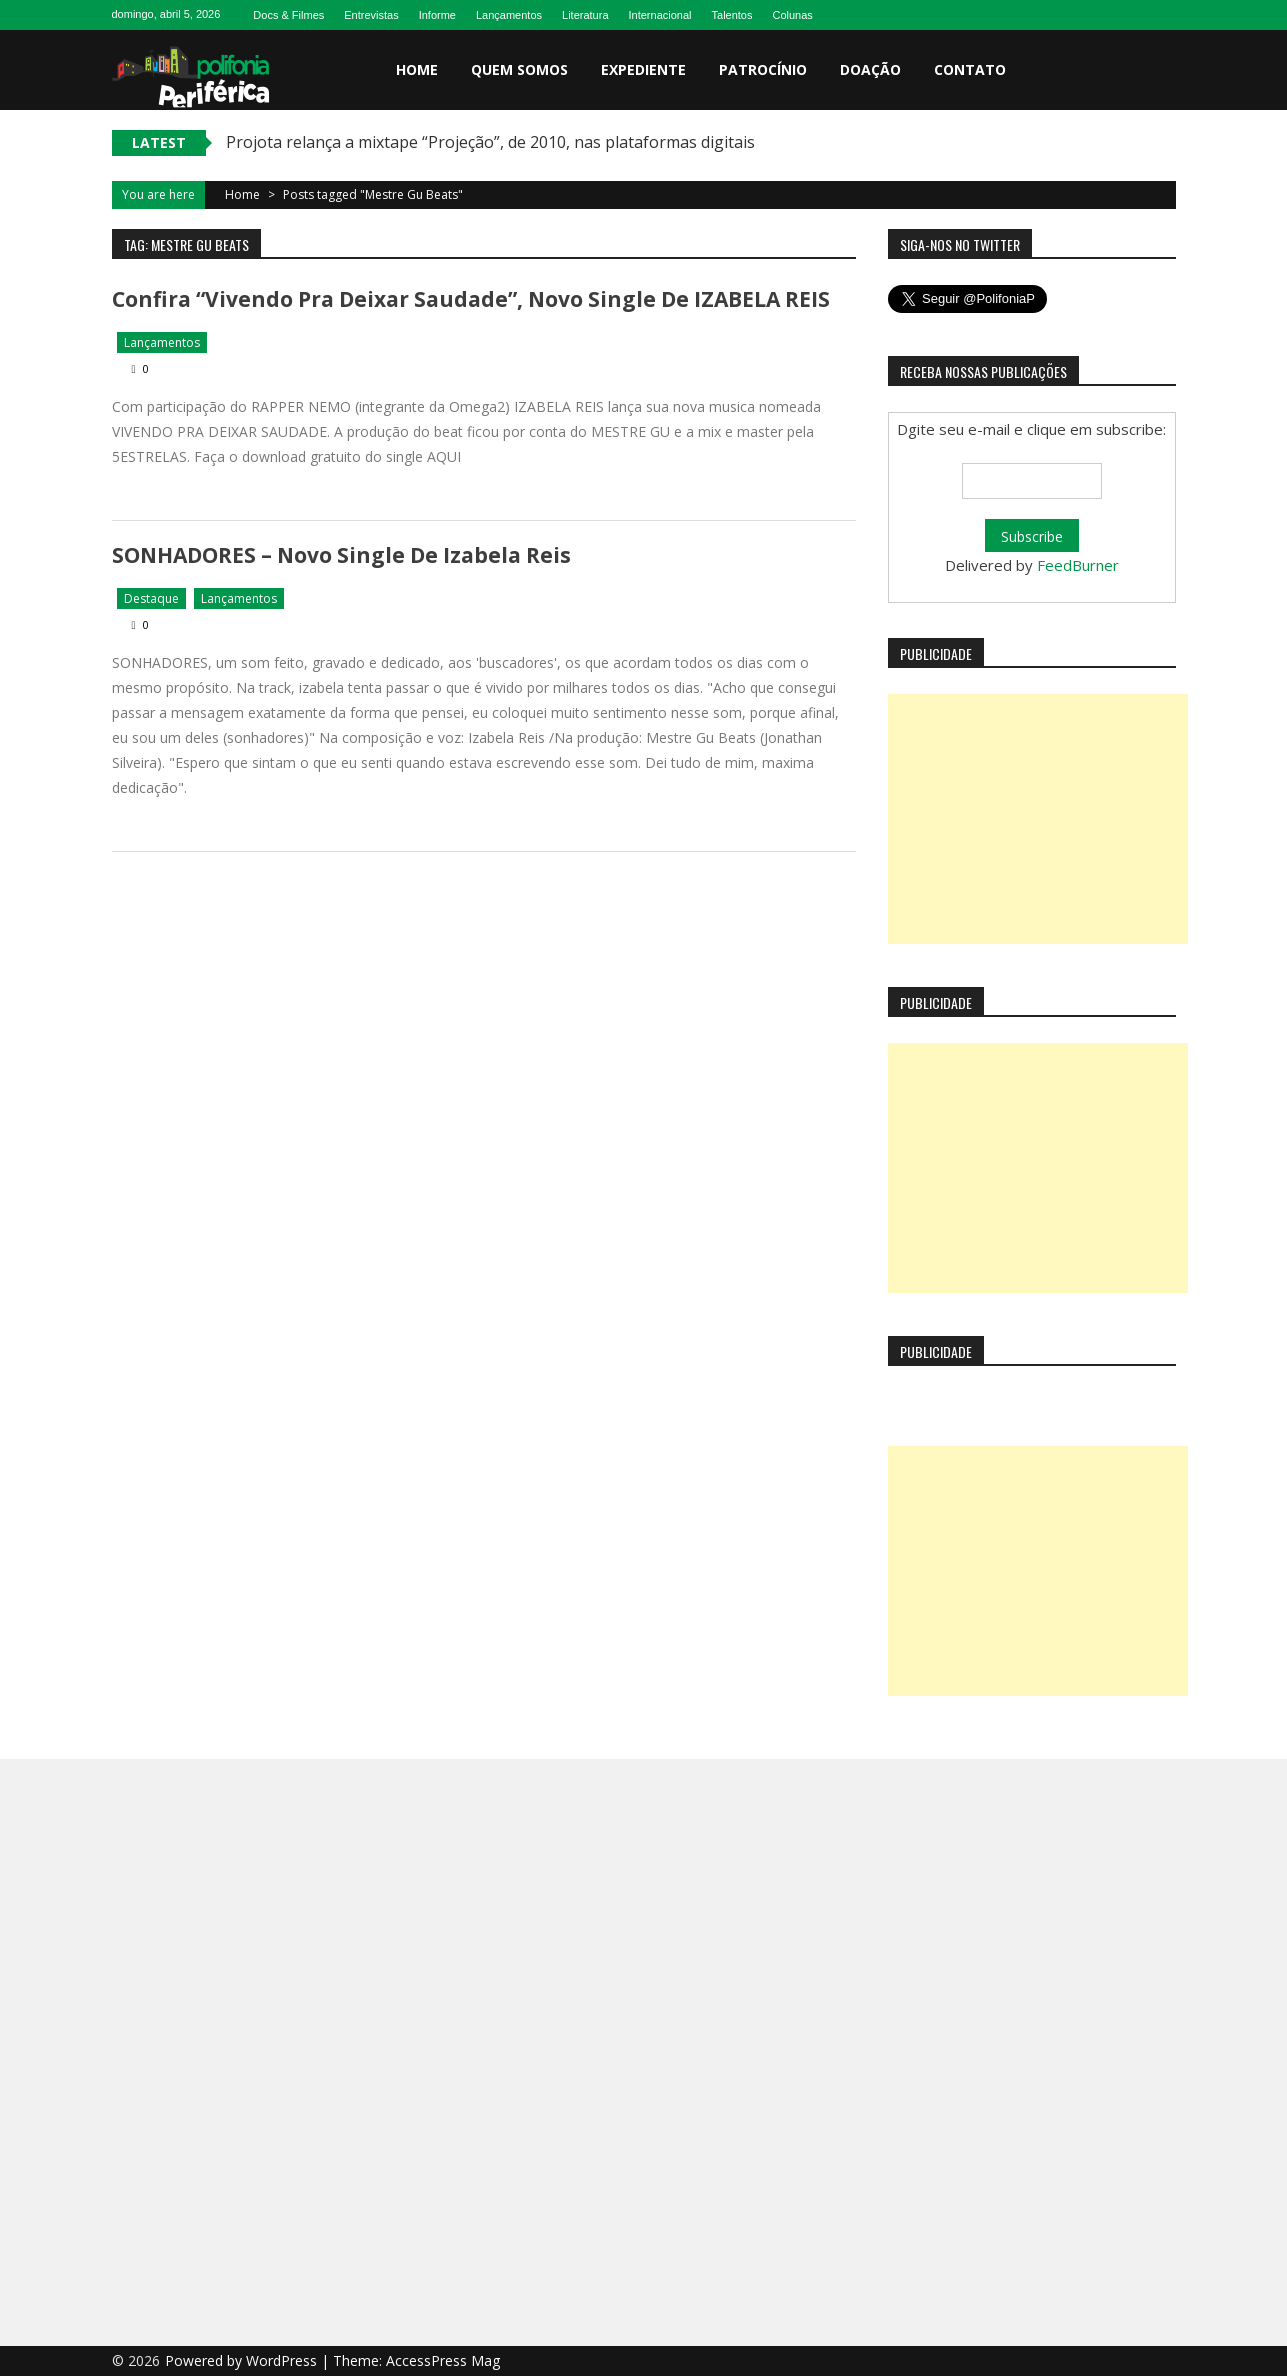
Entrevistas (371, 15)
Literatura (585, 15)
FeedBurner (1078, 565)
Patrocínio (763, 69)
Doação (870, 69)
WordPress (283, 2360)
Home (417, 69)
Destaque (151, 598)
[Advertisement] (1038, 819)
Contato (970, 69)
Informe (437, 15)
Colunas (793, 15)
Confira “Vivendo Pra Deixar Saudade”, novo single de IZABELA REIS (471, 299)
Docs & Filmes (288, 15)
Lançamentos (509, 15)
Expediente (643, 69)
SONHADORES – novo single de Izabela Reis (341, 555)
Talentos (732, 15)
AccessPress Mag (443, 2360)
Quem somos (519, 69)
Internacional (660, 15)
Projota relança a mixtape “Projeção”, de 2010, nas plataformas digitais (490, 142)
